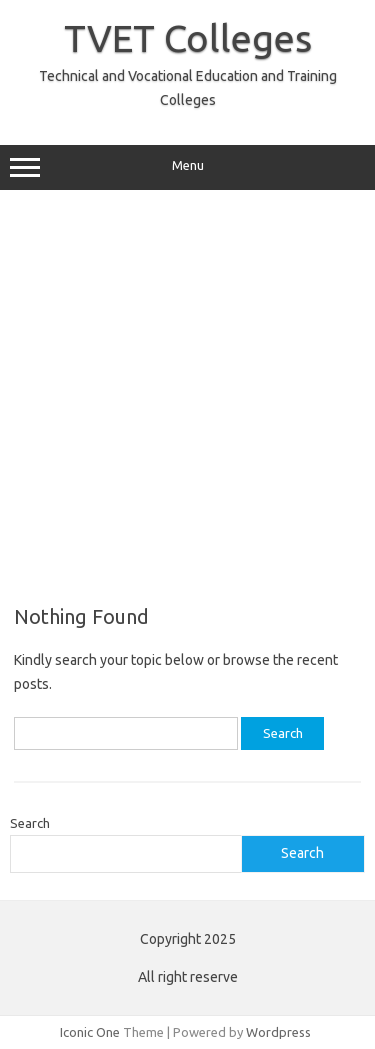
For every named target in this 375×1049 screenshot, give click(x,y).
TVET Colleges (188, 38)
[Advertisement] (187, 397)
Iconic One (90, 1032)
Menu (187, 168)
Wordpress (278, 1032)
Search (30, 823)
